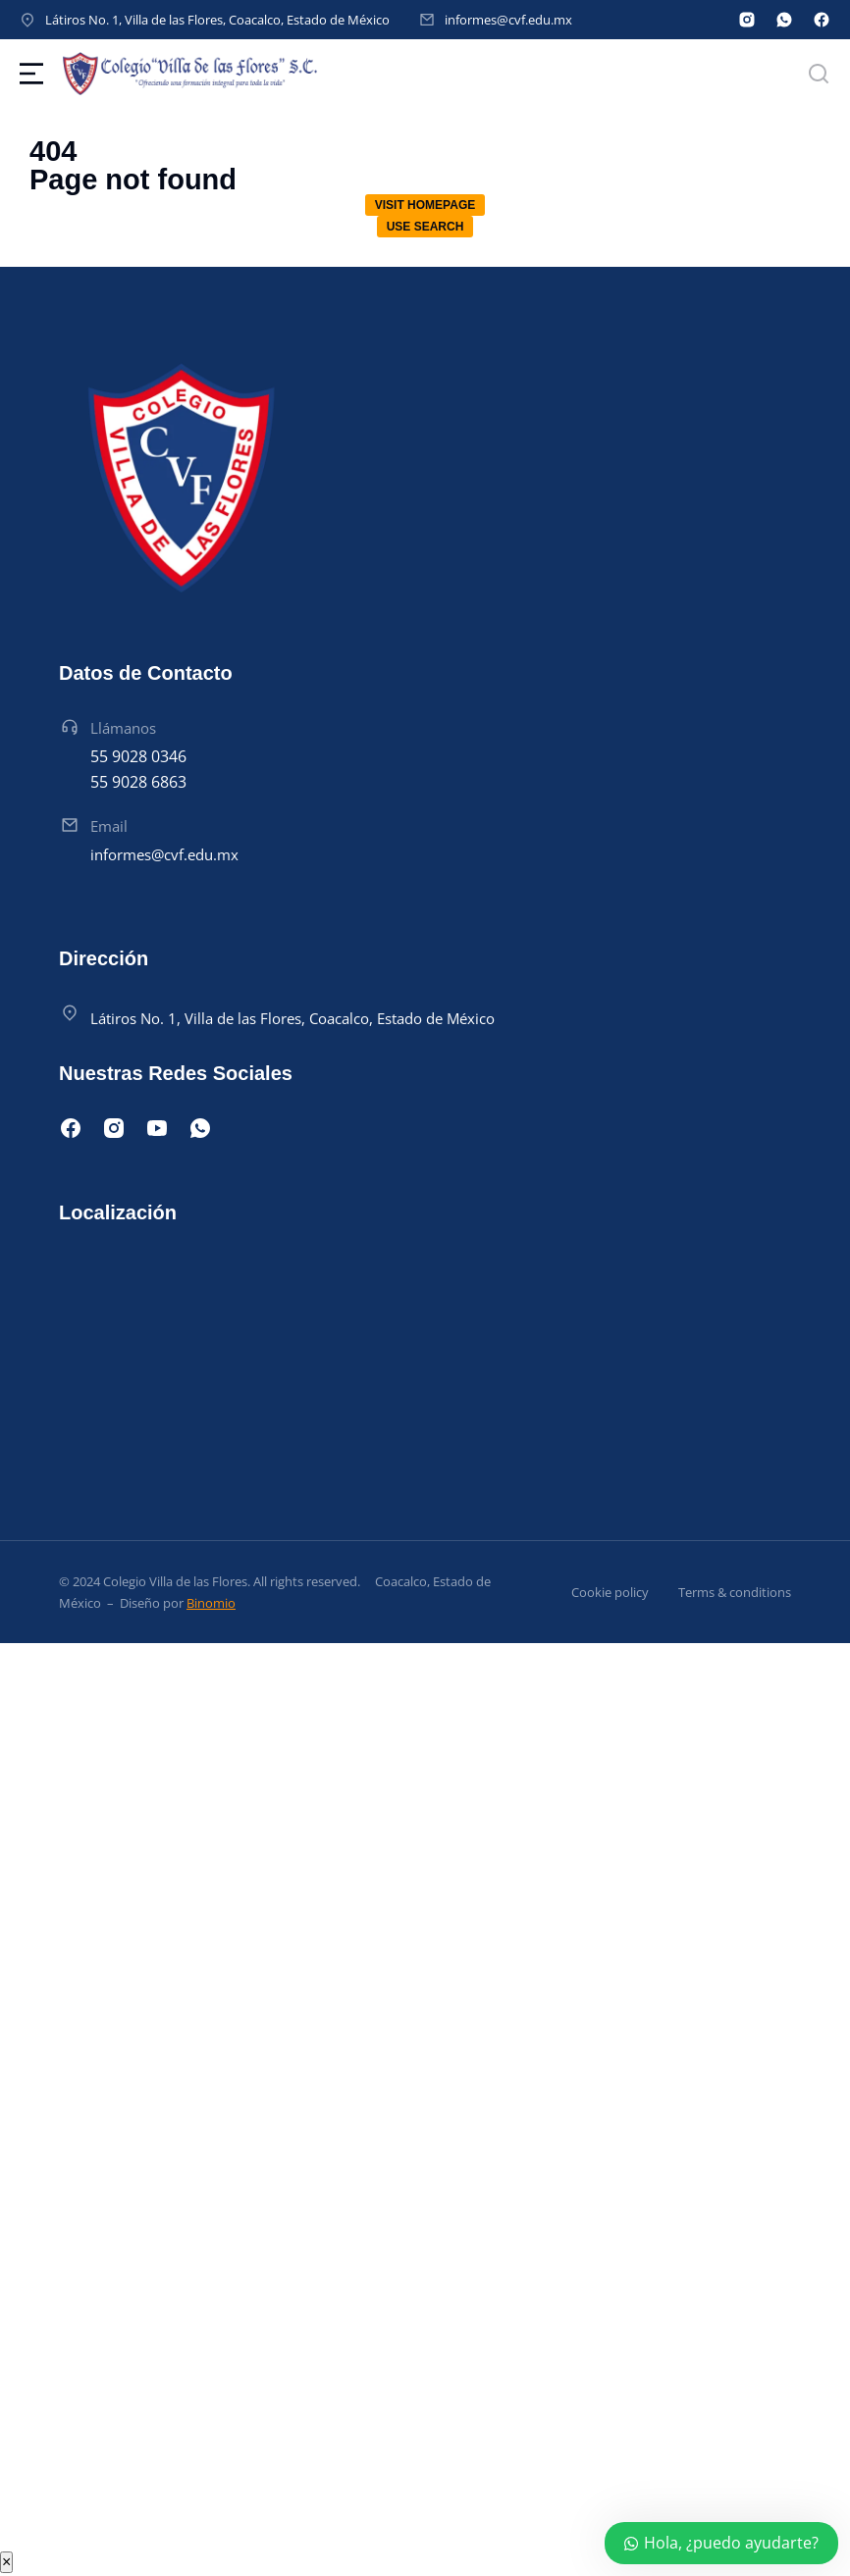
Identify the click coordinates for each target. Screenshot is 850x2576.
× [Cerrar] (6, 2561)
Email (109, 826)
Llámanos (123, 728)
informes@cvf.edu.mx (508, 19)
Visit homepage (425, 205)
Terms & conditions (734, 1592)
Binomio (211, 1603)
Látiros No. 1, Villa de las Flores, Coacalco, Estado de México (217, 19)
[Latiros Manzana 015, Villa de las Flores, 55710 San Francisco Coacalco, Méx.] (425, 1354)
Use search (425, 226)
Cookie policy (610, 1592)
